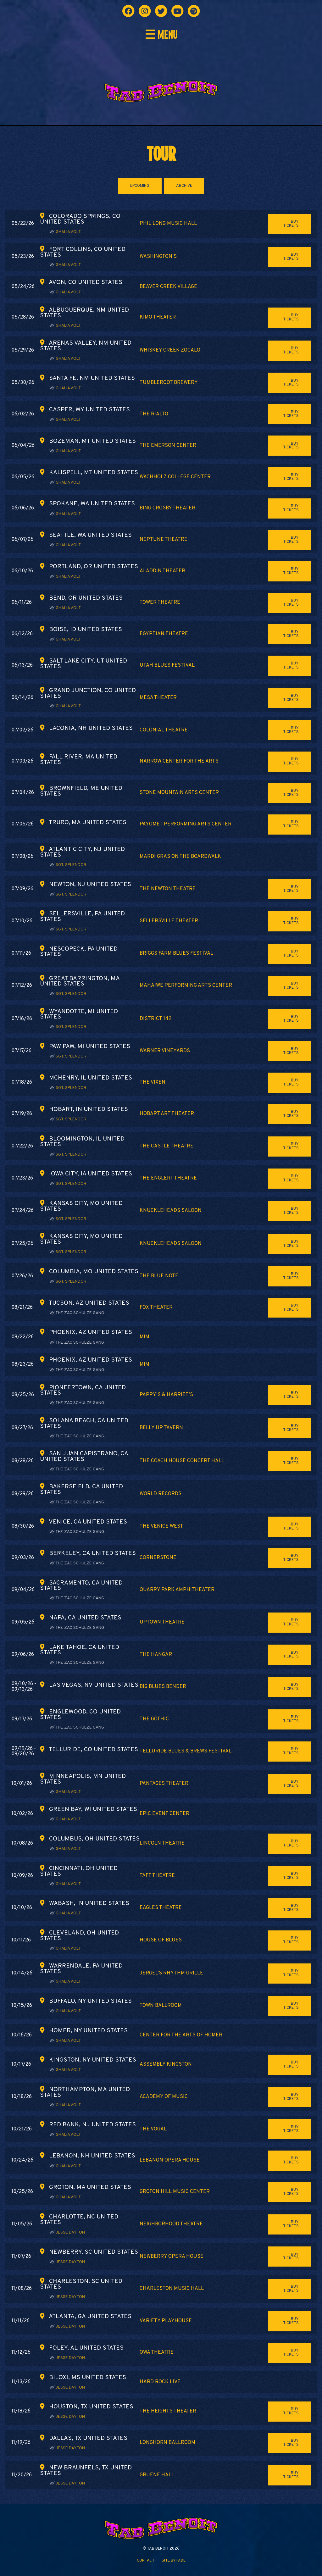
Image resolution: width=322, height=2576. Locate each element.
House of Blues (161, 1940)
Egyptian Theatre (164, 634)
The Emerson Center (168, 445)
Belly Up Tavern (161, 1428)
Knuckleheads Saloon (171, 1211)
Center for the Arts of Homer (181, 2035)
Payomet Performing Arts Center (185, 824)
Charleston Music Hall (172, 2288)
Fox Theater (156, 1307)
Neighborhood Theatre (171, 2224)
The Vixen (152, 1082)
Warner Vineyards (165, 1051)
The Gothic (154, 1719)
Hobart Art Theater (167, 1114)
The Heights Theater (168, 2411)
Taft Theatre (157, 1876)
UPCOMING (139, 185)
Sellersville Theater (169, 921)
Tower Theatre (160, 602)
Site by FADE (174, 2560)
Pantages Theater (164, 1783)
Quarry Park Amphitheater (177, 1590)
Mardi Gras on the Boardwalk (180, 856)
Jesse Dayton (70, 2232)
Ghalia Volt (68, 232)
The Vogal (153, 2129)
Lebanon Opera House (170, 2160)
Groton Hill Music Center (175, 2192)
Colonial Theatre (164, 730)
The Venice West (161, 1526)
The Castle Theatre (166, 1146)
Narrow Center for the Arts (179, 761)
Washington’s (158, 256)
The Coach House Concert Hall (182, 1461)
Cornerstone (158, 1558)
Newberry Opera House (171, 2256)
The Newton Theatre (168, 889)
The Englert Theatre (168, 1178)
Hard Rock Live (160, 2382)
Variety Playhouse (166, 2321)
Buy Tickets (291, 223)
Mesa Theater (158, 698)
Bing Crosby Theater (167, 508)
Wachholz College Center (175, 477)
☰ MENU (161, 35)
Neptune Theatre (163, 539)
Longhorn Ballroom (167, 2443)
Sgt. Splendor (71, 865)
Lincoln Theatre (162, 1843)
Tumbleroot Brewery (169, 383)
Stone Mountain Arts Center (179, 793)
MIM (144, 1337)
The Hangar (156, 1655)
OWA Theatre (157, 2352)
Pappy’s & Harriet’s (166, 1395)
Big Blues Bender (163, 1687)
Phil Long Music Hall (168, 223)
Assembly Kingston (166, 2064)
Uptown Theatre (162, 1622)
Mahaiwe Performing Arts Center (186, 985)
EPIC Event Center (164, 1814)
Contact (145, 2560)
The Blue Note (159, 1276)
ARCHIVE (184, 185)
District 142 (155, 1019)
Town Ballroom (161, 2005)
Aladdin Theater (162, 571)
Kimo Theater (158, 317)
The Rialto (154, 414)
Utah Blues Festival (167, 665)
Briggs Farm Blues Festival (176, 953)
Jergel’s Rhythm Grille (171, 1973)
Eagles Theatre (161, 1908)
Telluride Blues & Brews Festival (185, 1751)
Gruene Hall (157, 2475)
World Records (160, 1494)
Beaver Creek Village (168, 287)
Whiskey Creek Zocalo (170, 350)
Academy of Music (164, 2097)
